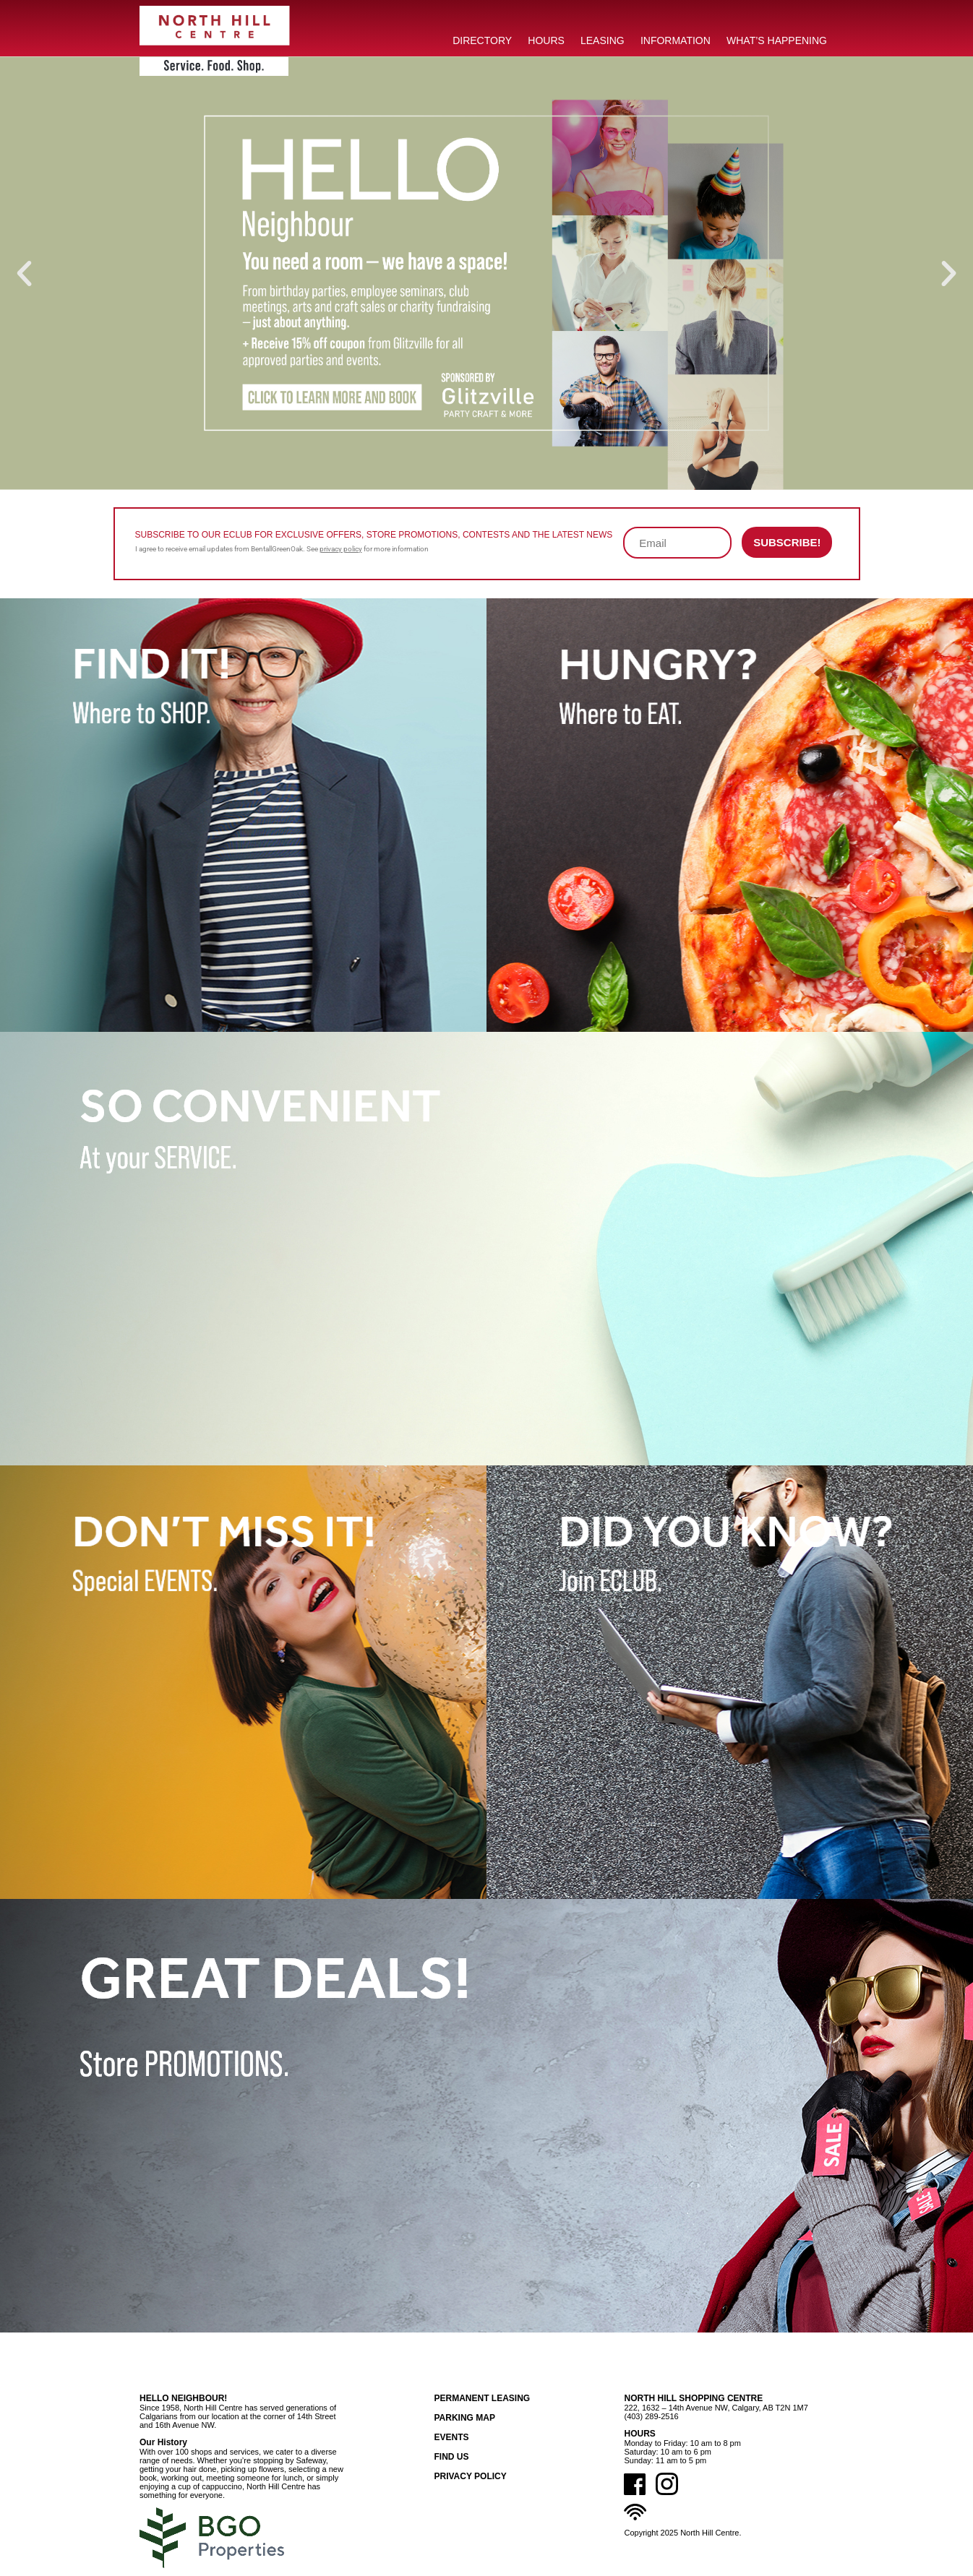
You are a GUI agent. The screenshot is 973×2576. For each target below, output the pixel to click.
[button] (24, 273)
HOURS (546, 40)
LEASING (602, 40)
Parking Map (464, 2418)
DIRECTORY (482, 40)
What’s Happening (776, 40)
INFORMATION (675, 40)
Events (451, 2437)
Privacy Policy (470, 2476)
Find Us (451, 2457)
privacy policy (341, 549)
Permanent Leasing (482, 2398)
